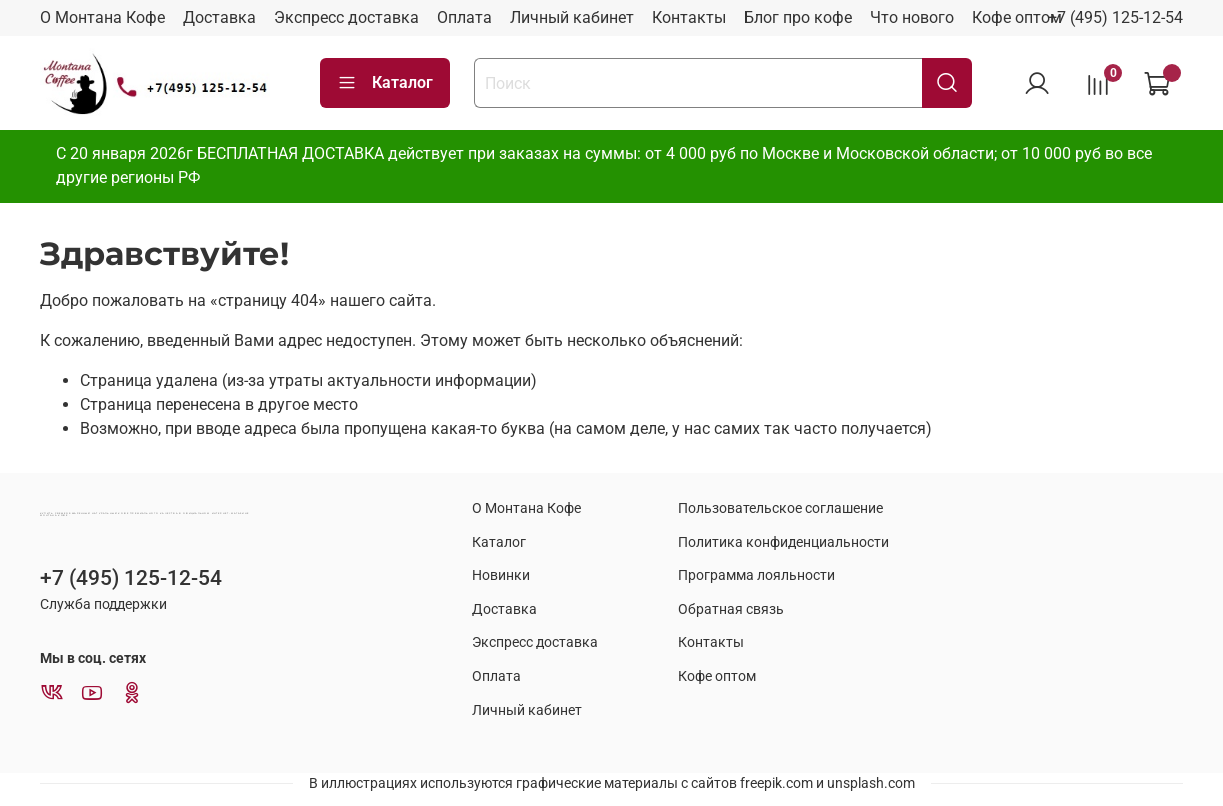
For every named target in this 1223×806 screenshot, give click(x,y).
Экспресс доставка (346, 17)
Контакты (689, 17)
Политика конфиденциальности (783, 542)
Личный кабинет (572, 17)
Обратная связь (731, 609)
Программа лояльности (756, 575)
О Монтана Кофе (102, 17)
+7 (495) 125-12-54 (1115, 17)
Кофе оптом (1017, 17)
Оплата (464, 17)
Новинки (501, 575)
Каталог (385, 83)
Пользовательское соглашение (780, 508)
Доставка (219, 17)
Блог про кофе (798, 17)
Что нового (912, 17)
